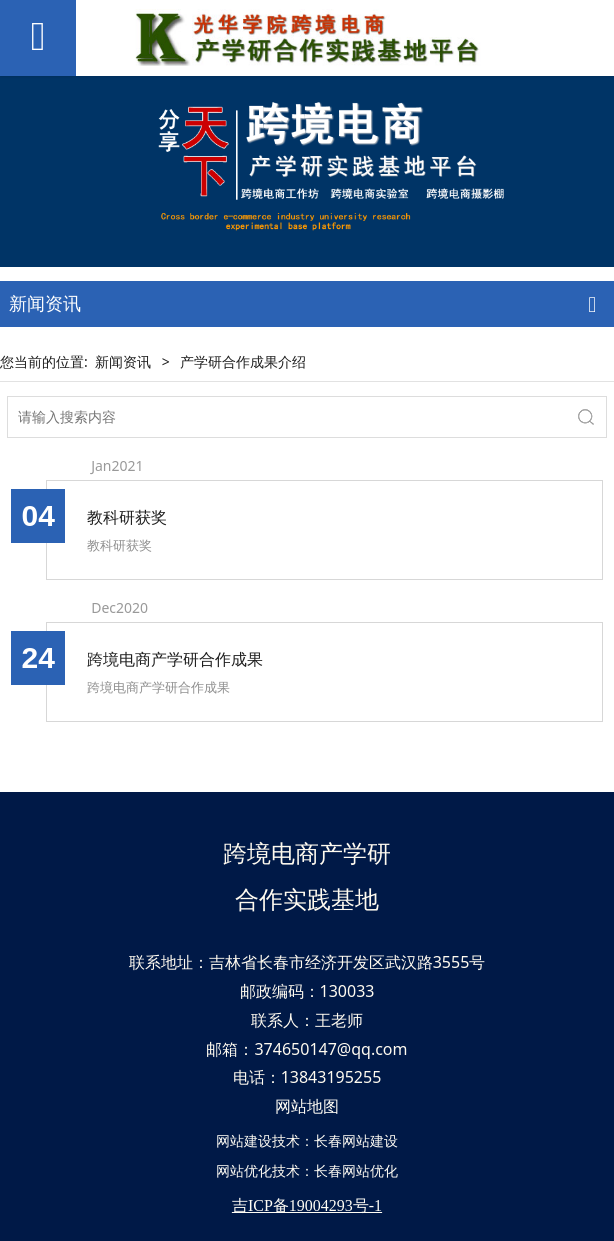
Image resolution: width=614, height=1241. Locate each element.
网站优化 (244, 1170)
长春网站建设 (356, 1140)
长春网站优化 (356, 1170)
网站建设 (244, 1140)
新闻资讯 (123, 361)
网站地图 (307, 1106)
